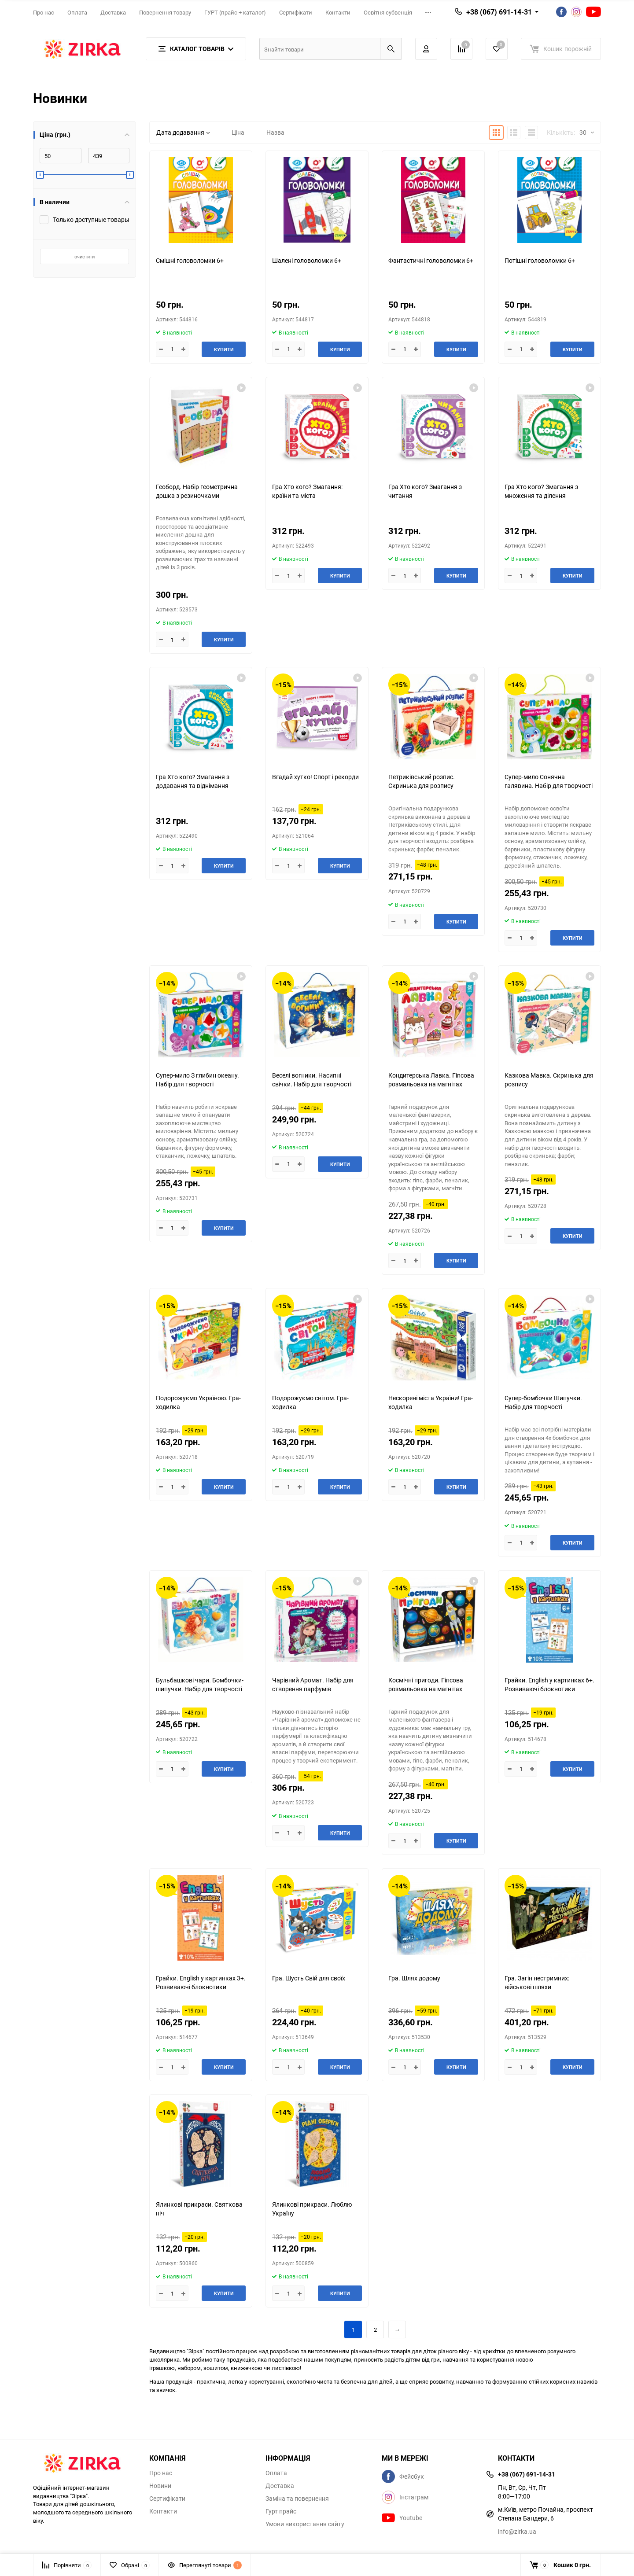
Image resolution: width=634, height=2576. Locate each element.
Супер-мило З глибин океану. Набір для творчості (197, 1079)
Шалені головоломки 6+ (306, 260)
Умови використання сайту (304, 2524)
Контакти (337, 12)
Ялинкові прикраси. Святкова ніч (199, 2208)
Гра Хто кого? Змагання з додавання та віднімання (192, 781)
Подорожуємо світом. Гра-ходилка (310, 1402)
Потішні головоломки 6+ (540, 260)
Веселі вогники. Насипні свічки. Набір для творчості (311, 1079)
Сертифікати (295, 12)
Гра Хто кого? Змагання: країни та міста (307, 491)
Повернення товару (165, 12)
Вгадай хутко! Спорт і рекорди (315, 777)
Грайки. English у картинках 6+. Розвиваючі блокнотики (549, 1684)
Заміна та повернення (297, 2498)
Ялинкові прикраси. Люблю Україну (312, 2208)
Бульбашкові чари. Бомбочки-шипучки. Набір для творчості (199, 1684)
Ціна (238, 132)
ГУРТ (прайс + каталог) (235, 12)
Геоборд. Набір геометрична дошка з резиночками (197, 491)
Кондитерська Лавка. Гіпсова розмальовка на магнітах (431, 1079)
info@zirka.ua (517, 2531)
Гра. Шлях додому (414, 1978)
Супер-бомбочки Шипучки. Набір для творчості (543, 1402)
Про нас (43, 12)
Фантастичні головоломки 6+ (430, 260)
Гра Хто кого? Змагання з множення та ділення (541, 491)
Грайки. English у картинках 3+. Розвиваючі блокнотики (201, 1982)
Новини (160, 2486)
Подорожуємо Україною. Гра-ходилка (198, 1402)
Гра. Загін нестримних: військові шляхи (537, 1982)
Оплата (77, 12)
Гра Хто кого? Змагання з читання (425, 491)
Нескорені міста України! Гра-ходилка (430, 1402)
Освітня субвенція (388, 12)
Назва (275, 132)
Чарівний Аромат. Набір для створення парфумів (313, 1684)
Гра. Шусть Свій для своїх (308, 1978)
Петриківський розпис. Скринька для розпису (421, 781)
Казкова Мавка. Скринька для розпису (549, 1079)
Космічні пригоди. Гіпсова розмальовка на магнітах (425, 1684)
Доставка (113, 12)
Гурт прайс (280, 2511)
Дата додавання (183, 132)
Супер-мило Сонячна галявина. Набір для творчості (549, 781)
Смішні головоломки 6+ (190, 260)
